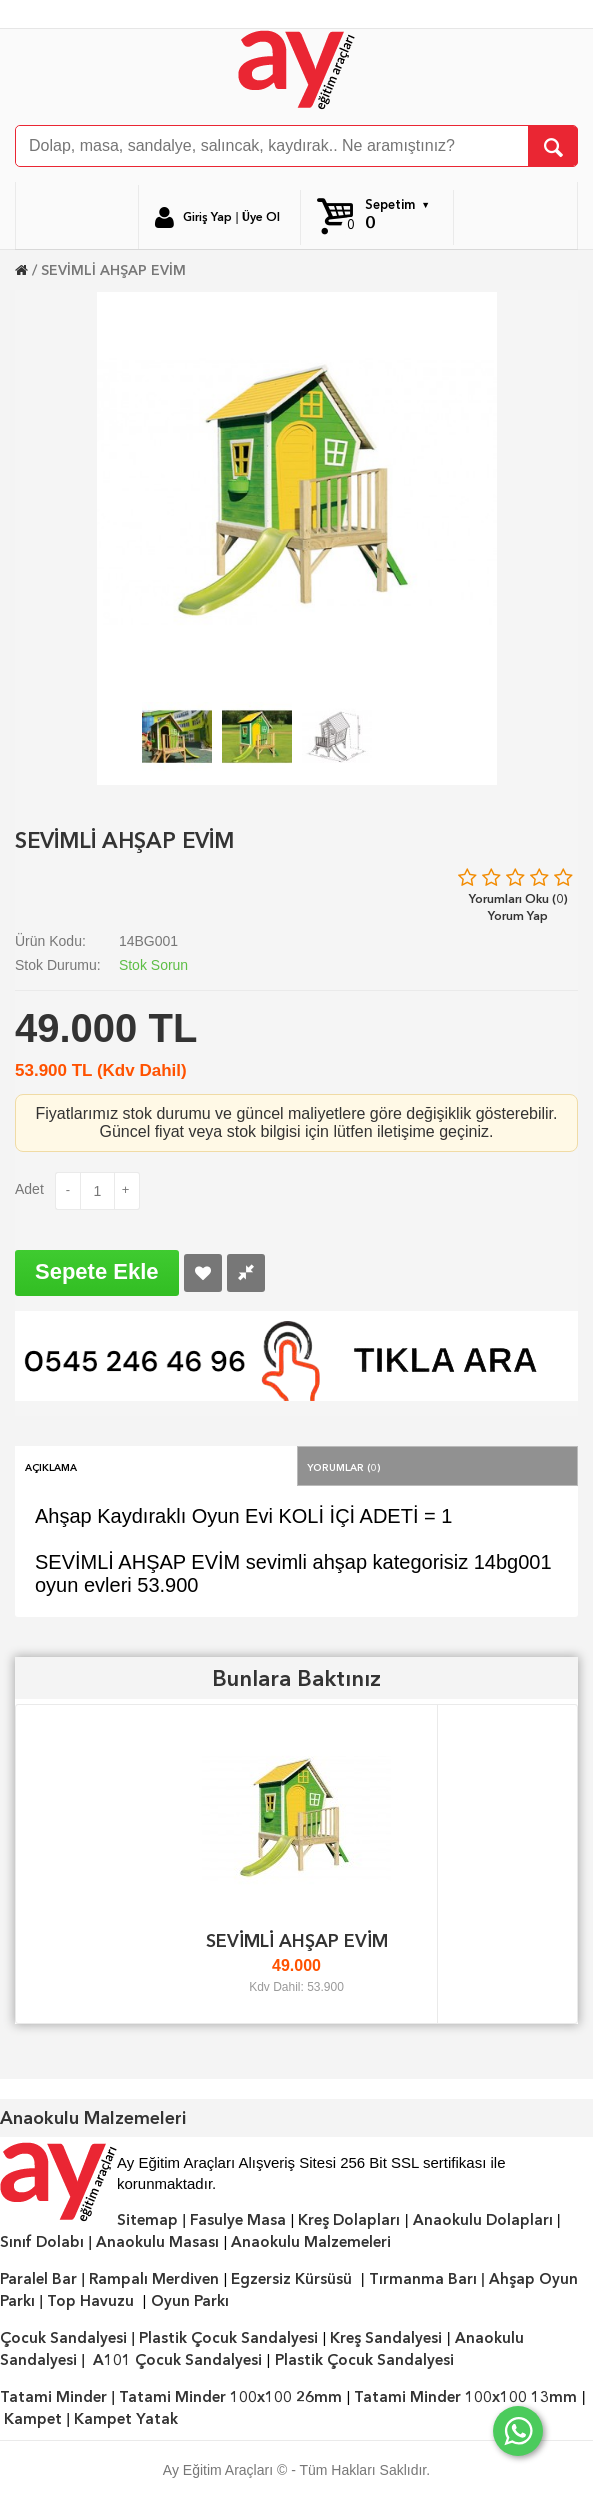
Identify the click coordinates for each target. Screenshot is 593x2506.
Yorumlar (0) (344, 1466)
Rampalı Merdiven (154, 2279)
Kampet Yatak (126, 2419)
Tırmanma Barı (423, 2279)
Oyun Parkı (190, 2301)
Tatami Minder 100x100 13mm (465, 2397)
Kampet (33, 2419)
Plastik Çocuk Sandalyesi (228, 2338)
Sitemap (147, 2220)
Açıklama (51, 1466)
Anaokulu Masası (157, 2242)
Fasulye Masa (238, 2220)
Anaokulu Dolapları (483, 2220)
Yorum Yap (518, 915)
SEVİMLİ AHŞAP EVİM (113, 270)
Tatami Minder (53, 2397)
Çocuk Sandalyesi (63, 2338)
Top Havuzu (90, 2301)
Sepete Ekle (97, 1271)
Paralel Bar (38, 2279)
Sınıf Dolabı (42, 2242)
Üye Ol (261, 217)
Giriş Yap (207, 217)
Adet (29, 1189)
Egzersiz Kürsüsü (291, 2279)
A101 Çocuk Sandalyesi (177, 2360)
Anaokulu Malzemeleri (311, 2242)
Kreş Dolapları (349, 2220)
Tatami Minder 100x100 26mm (230, 2397)
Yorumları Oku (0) (518, 898)
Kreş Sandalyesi (386, 2338)
